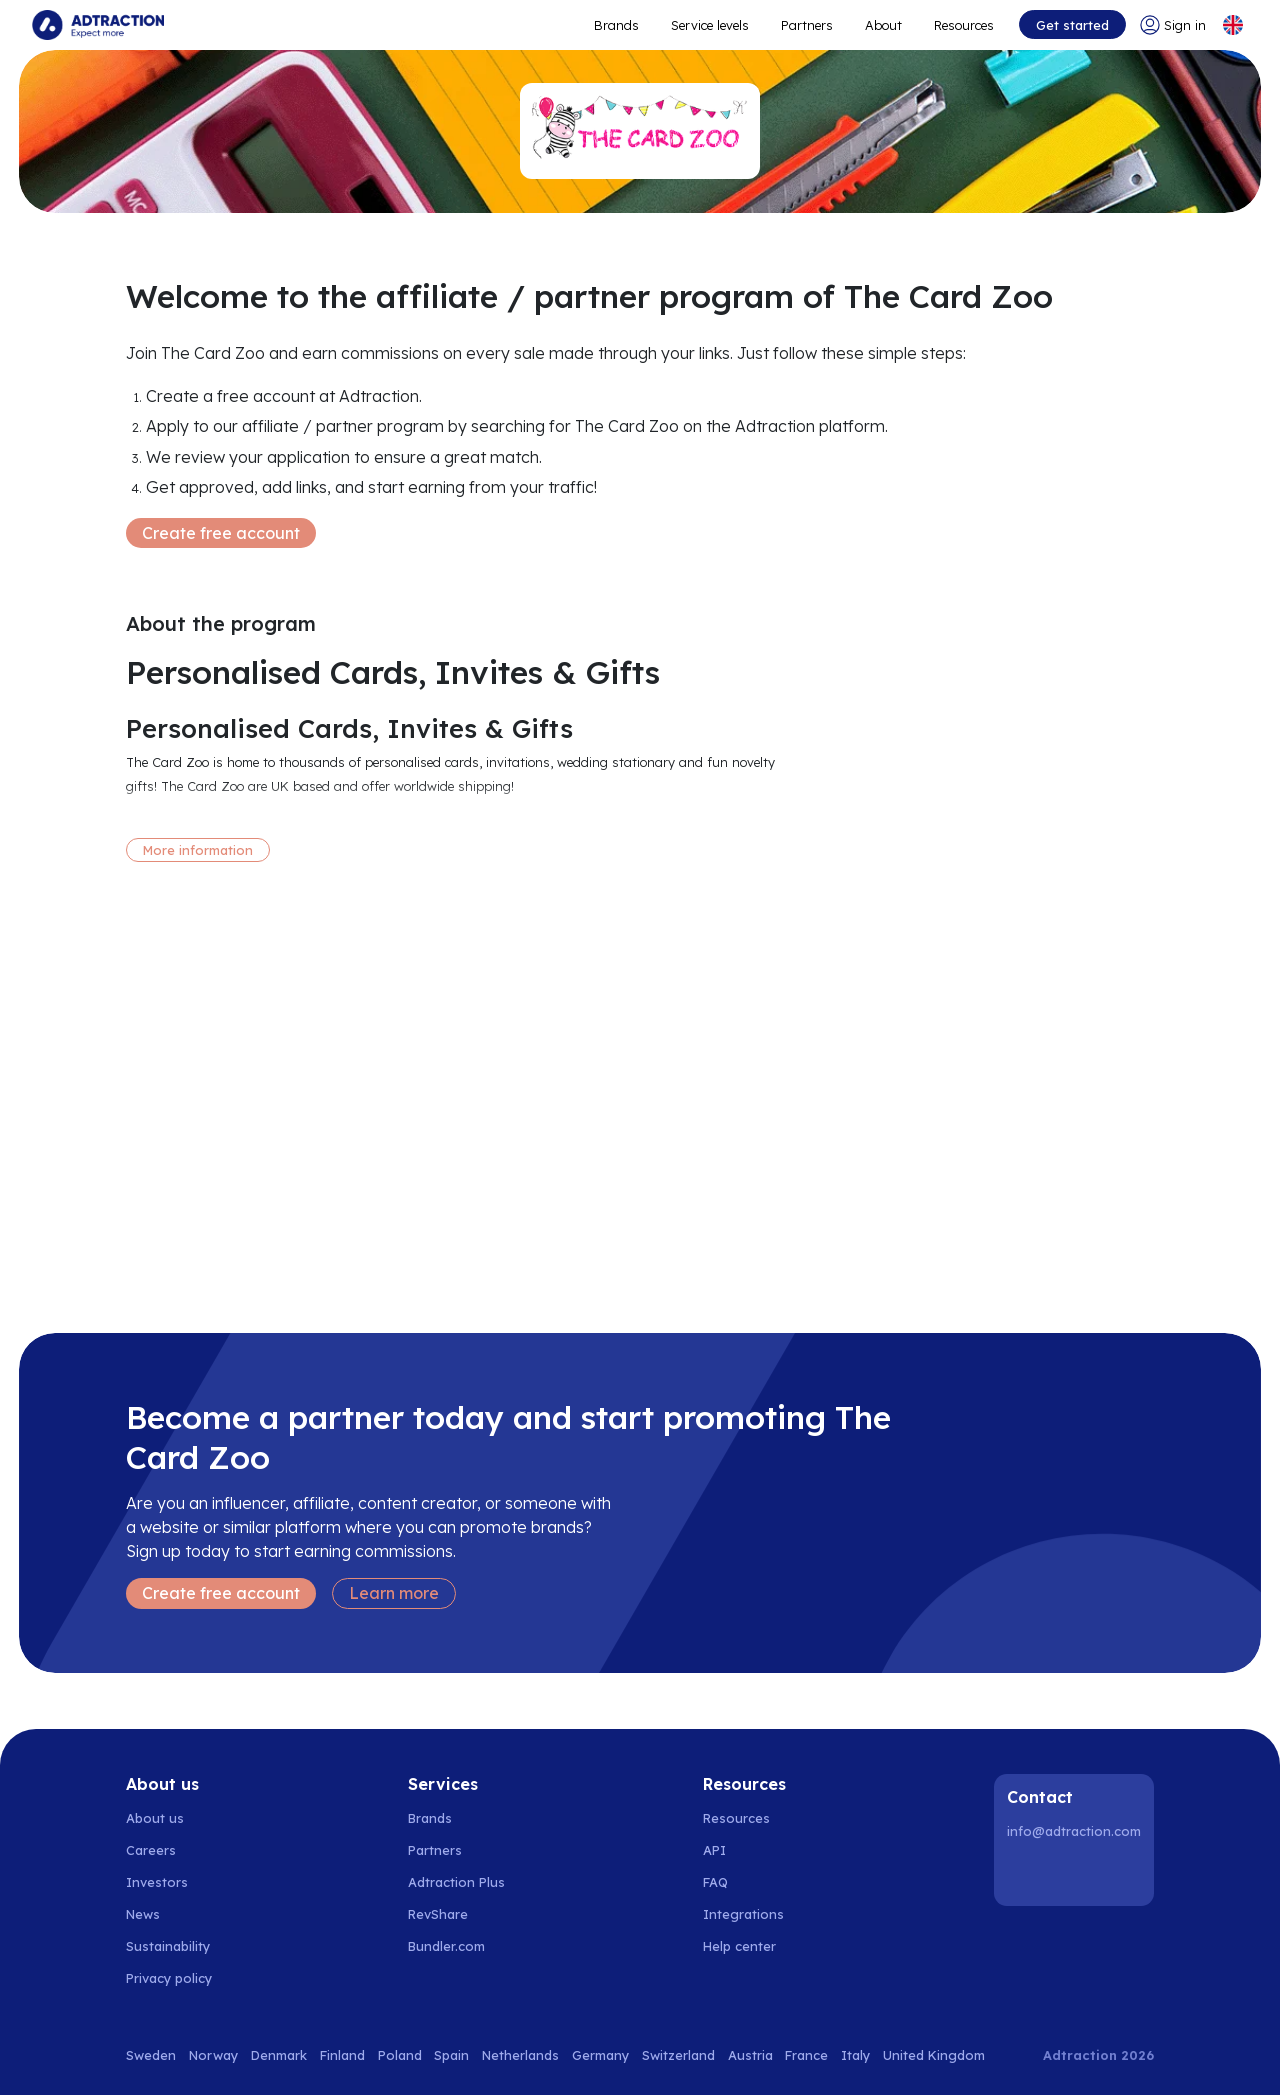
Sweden (151, 2055)
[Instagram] (1077, 1874)
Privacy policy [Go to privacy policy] (169, 1978)
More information (198, 850)
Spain (451, 2055)
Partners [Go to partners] (435, 1850)
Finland (342, 2055)
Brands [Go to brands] (430, 1818)
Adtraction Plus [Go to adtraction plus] (456, 1882)
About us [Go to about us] (155, 1818)
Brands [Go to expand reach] (616, 25)
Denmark (279, 2055)
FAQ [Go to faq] (715, 1882)
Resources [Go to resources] (964, 25)
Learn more (394, 1593)
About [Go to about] (883, 25)
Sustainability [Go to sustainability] (168, 1946)
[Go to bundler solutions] (457, 1946)
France (806, 2055)
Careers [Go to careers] (151, 1850)
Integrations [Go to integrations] (743, 1914)
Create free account (221, 533)
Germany (600, 2055)
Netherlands (520, 2055)
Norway (213, 2055)
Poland (400, 2055)
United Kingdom (934, 2055)
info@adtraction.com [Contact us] (1074, 1831)
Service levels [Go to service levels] (710, 25)
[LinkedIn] (1026, 1874)
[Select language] (1233, 25)
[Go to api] (750, 1850)
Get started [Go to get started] (1072, 25)
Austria (750, 2055)
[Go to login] (1173, 25)
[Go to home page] (98, 25)
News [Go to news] (143, 1914)
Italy (855, 2055)
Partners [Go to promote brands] (807, 25)
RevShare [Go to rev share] (438, 1914)
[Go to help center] (750, 1946)
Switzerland (678, 2055)
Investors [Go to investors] (157, 1882)
